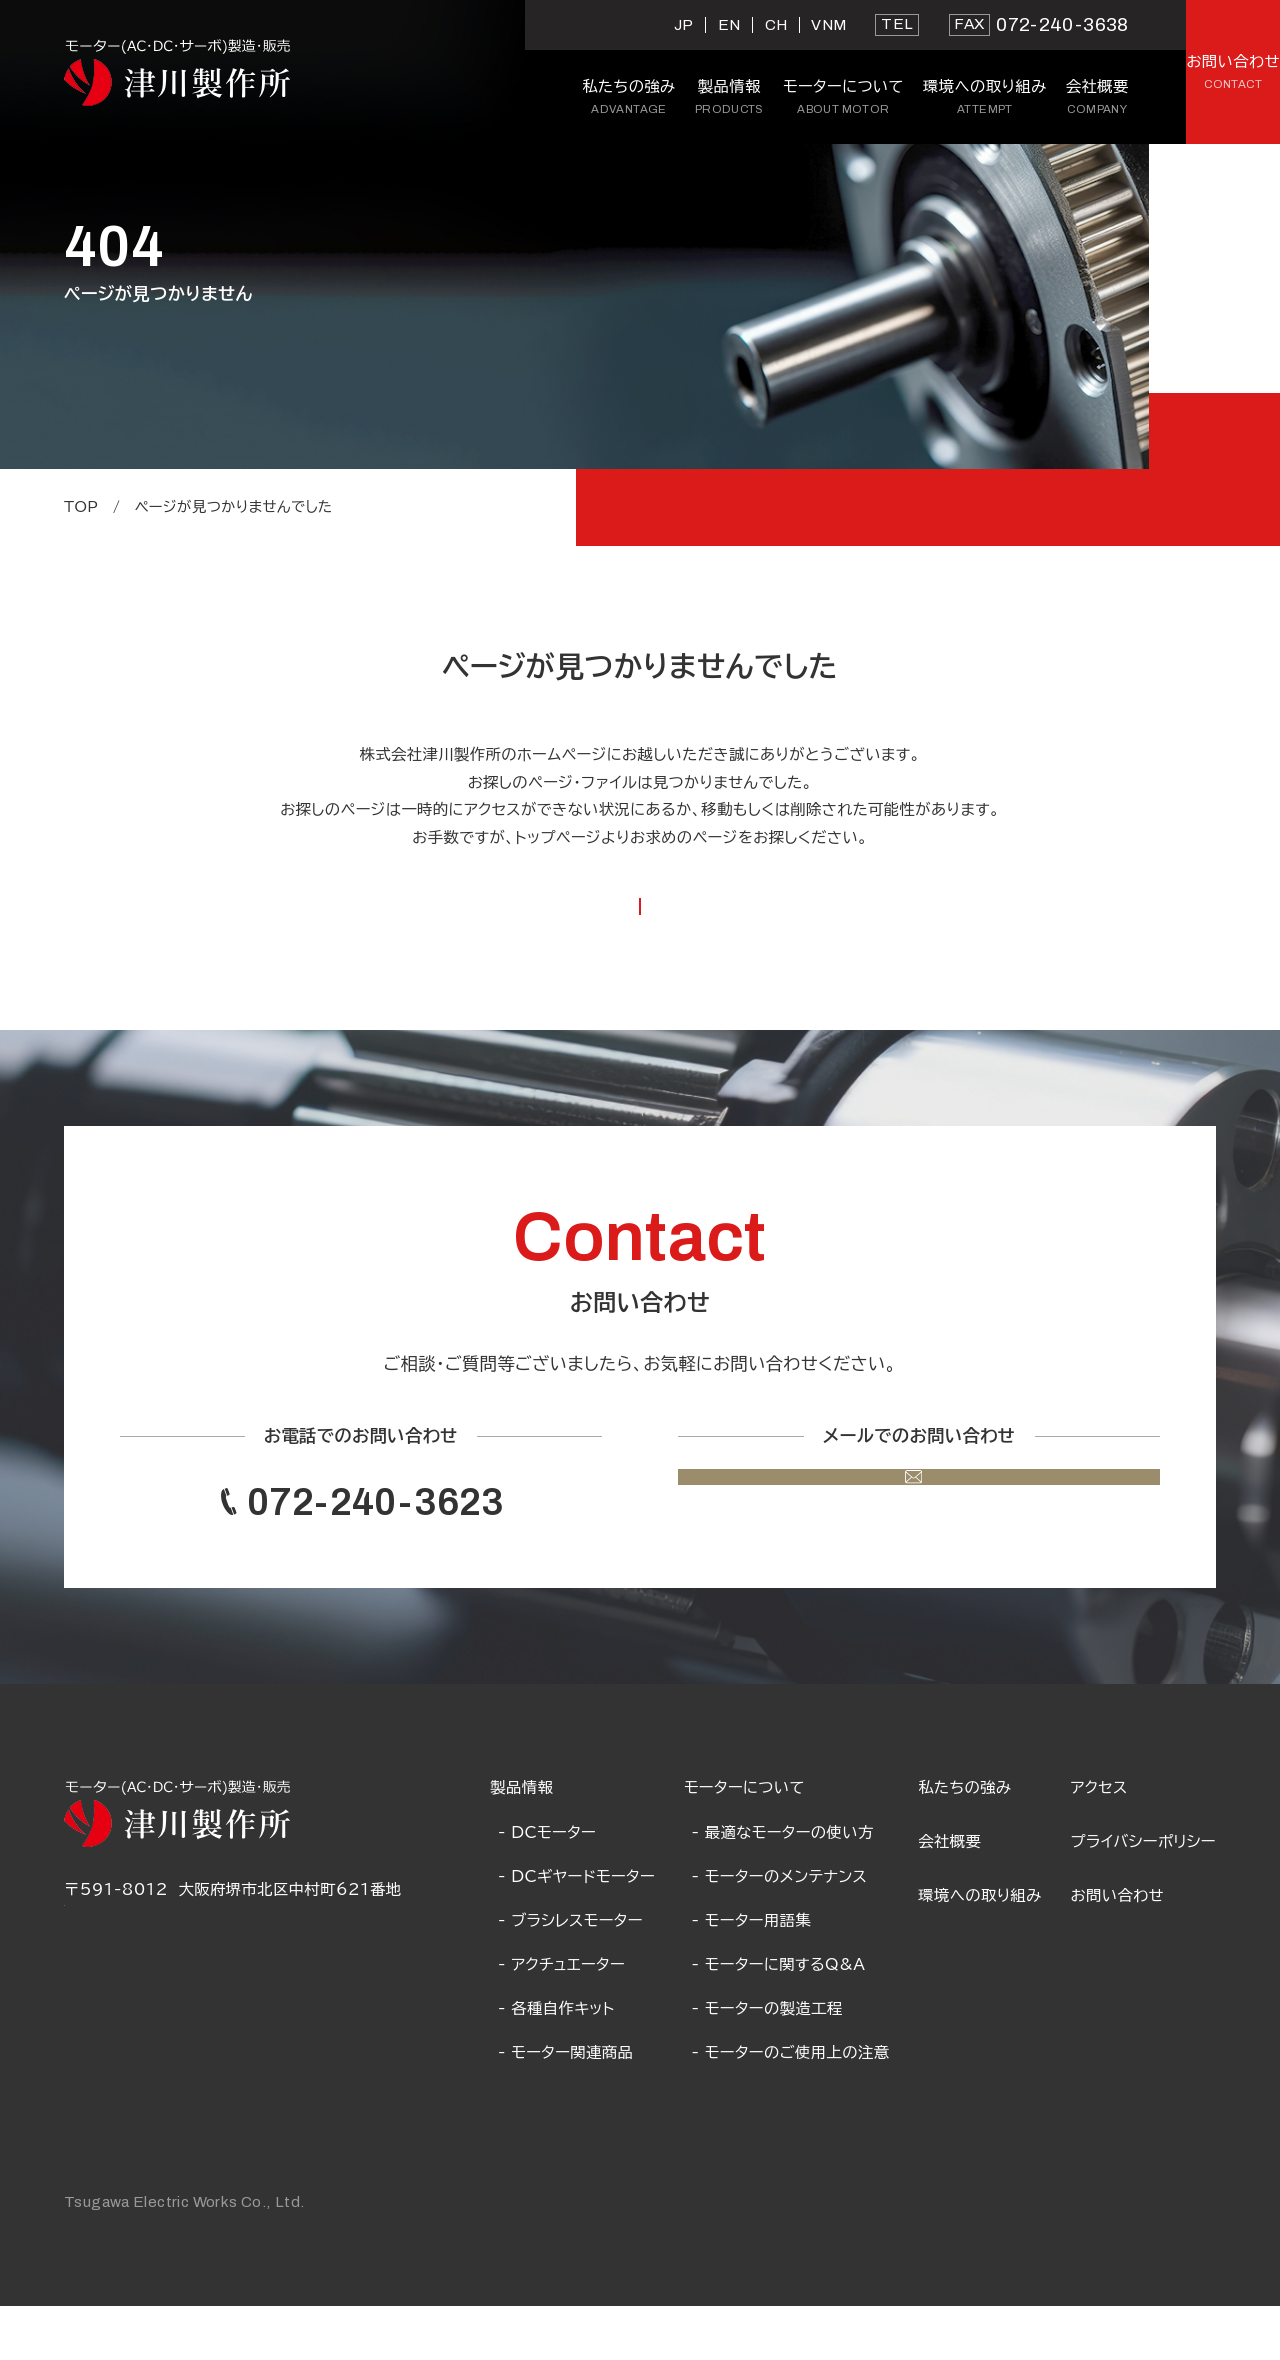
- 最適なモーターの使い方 (783, 1885)
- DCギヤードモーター (576, 1929)
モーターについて (744, 1841)
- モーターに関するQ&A (779, 2018)
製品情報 (521, 1841)
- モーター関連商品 (565, 2106)
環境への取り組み (980, 1949)
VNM (664, 25)
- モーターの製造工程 (767, 2062)
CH (611, 25)
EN (564, 25)
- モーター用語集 (752, 1974)
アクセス (1099, 1841)
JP (520, 25)
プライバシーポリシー (1143, 1895)
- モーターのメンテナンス (780, 1929)
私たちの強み (964, 1841)
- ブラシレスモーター (570, 1974)
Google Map (116, 1971)
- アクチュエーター (561, 2018)
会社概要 (949, 1895)
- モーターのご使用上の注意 (791, 2106)
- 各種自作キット (556, 2062)
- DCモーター (547, 1885)
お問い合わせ (1118, 1949)
